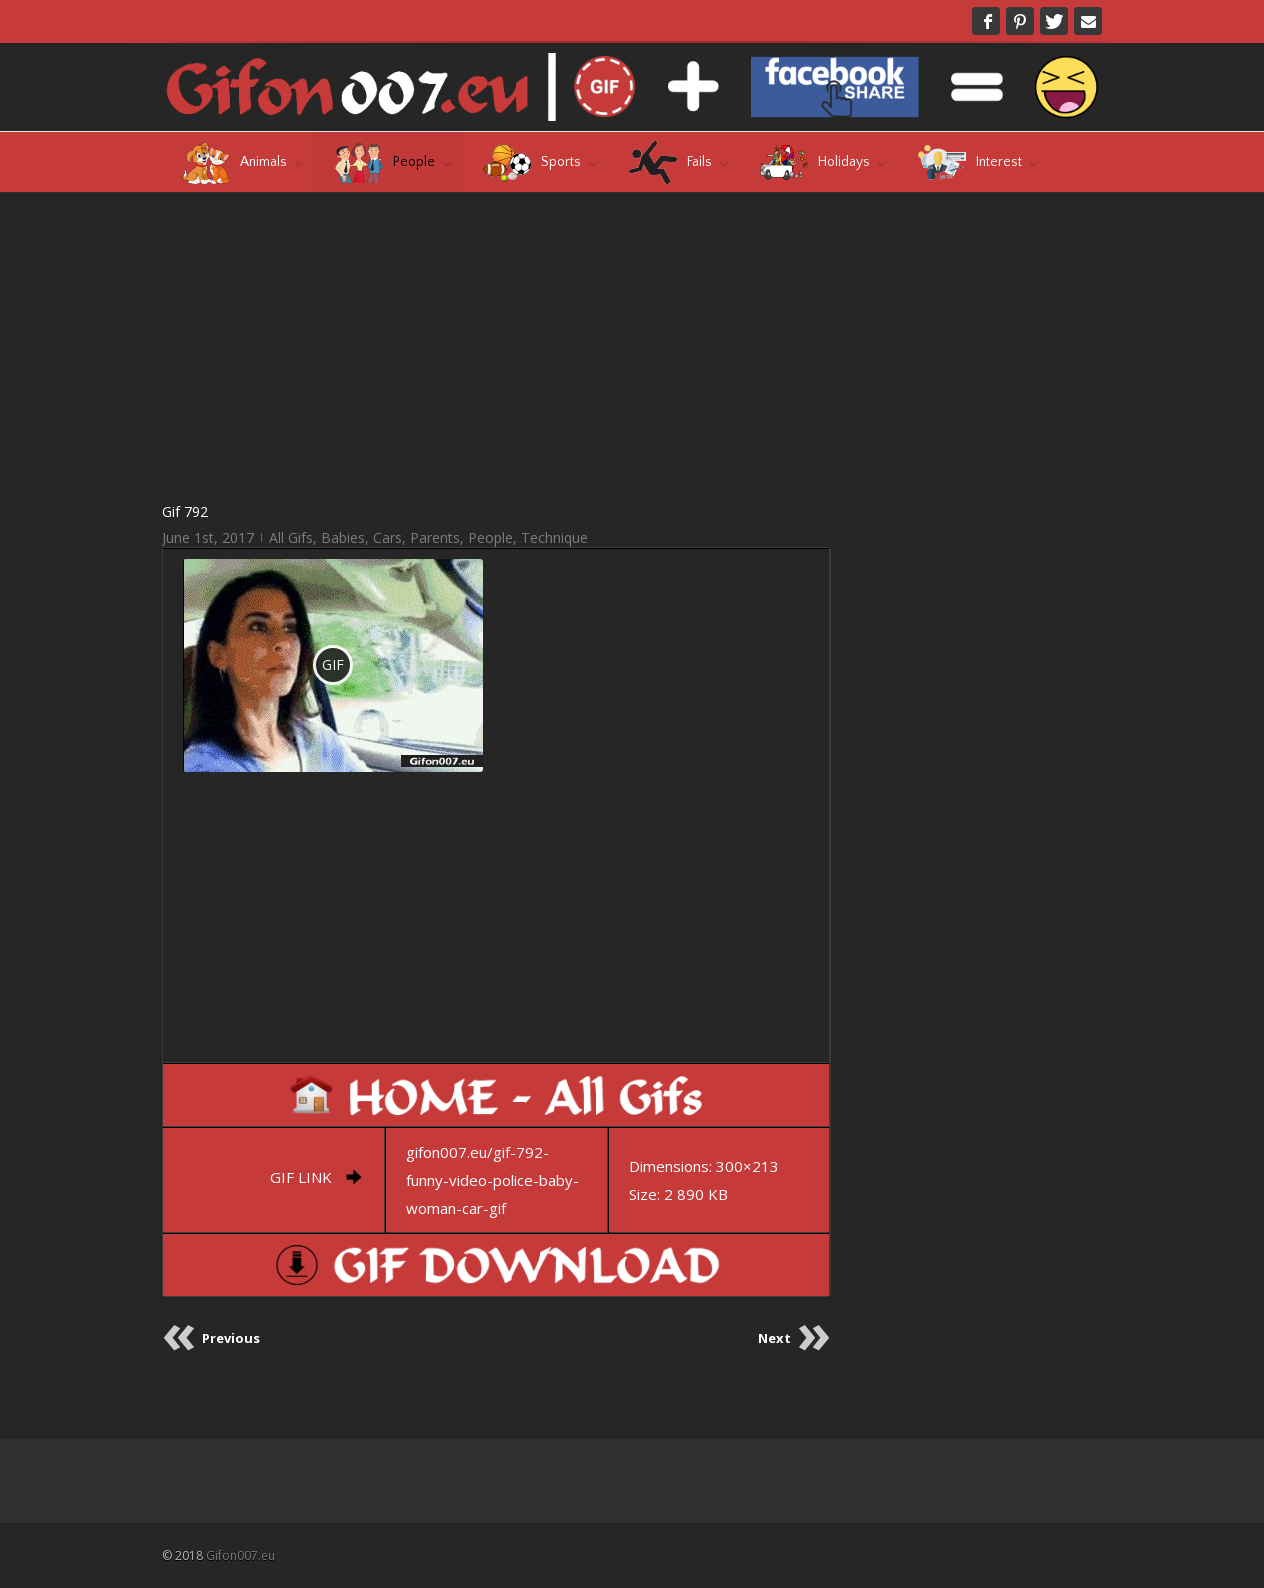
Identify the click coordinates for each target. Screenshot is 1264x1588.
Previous (231, 1338)
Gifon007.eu (240, 1555)
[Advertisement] (496, 346)
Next (774, 1338)
